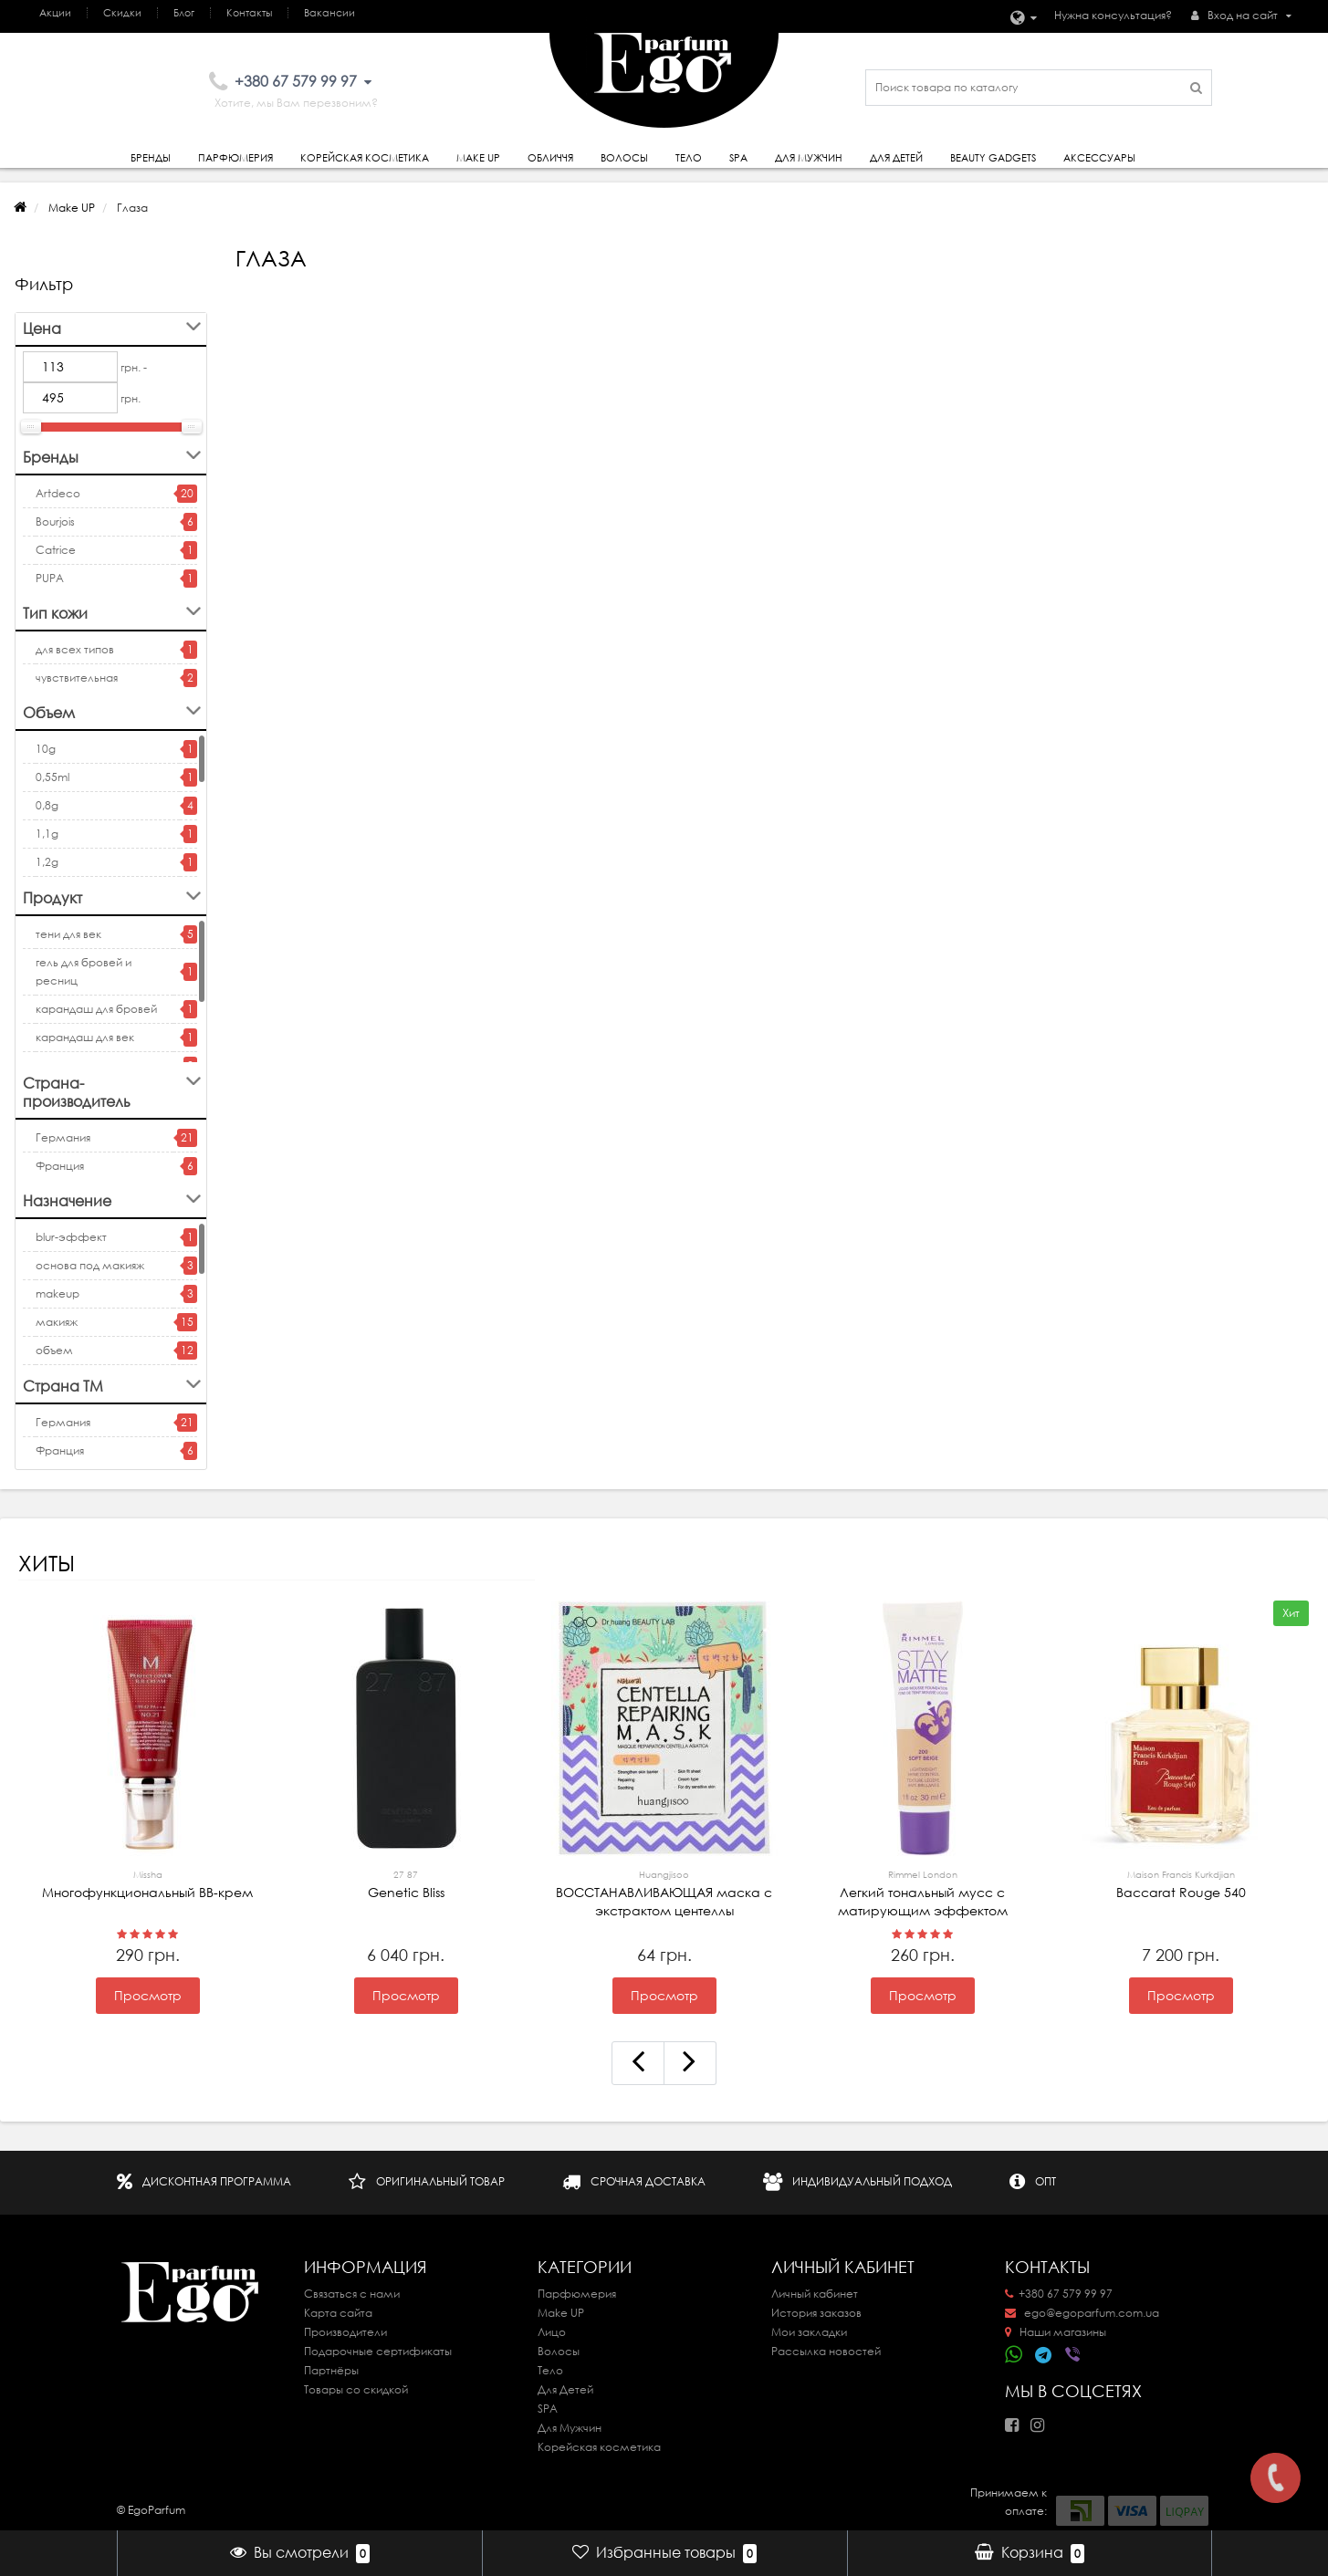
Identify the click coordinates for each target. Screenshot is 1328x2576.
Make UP (71, 207)
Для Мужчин (808, 158)
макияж (57, 1322)
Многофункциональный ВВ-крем (147, 1883)
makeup (57, 1293)
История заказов (816, 2312)
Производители (345, 2332)
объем (54, 1350)
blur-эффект (71, 1237)
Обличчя (550, 158)
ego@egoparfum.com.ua (1082, 2312)
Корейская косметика (364, 158)
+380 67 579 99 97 (1059, 2293)
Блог (183, 12)
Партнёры (331, 2370)
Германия (63, 1137)
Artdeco (58, 493)
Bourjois (55, 521)
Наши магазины (1055, 2332)
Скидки (122, 12)
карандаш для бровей (96, 1009)
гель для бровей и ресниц (83, 971)
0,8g (47, 805)
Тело (688, 158)
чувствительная (77, 677)
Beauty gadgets (993, 158)
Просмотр (148, 1996)
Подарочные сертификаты (378, 2351)
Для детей (896, 158)
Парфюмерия (235, 158)
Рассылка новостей (826, 2351)
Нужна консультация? (1113, 15)
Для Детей (565, 2389)
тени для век (68, 934)
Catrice (56, 550)
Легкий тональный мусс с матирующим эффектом (922, 1892)
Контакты (249, 12)
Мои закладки (809, 2332)
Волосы (624, 158)
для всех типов (75, 649)
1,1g (47, 833)
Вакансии (329, 12)
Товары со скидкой (356, 2389)
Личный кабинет (814, 2293)
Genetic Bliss (405, 1883)
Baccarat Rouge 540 (1180, 1883)
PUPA (50, 578)
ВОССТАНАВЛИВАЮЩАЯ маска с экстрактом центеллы (664, 1892)
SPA (738, 158)
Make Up (478, 158)
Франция (60, 1165)
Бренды (151, 158)
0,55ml (52, 777)
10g (46, 748)
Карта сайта (338, 2312)
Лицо (552, 2332)
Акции (55, 12)
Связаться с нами (352, 2293)
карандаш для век (85, 1037)
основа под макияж (90, 1265)
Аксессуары (1099, 158)
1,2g (47, 862)
